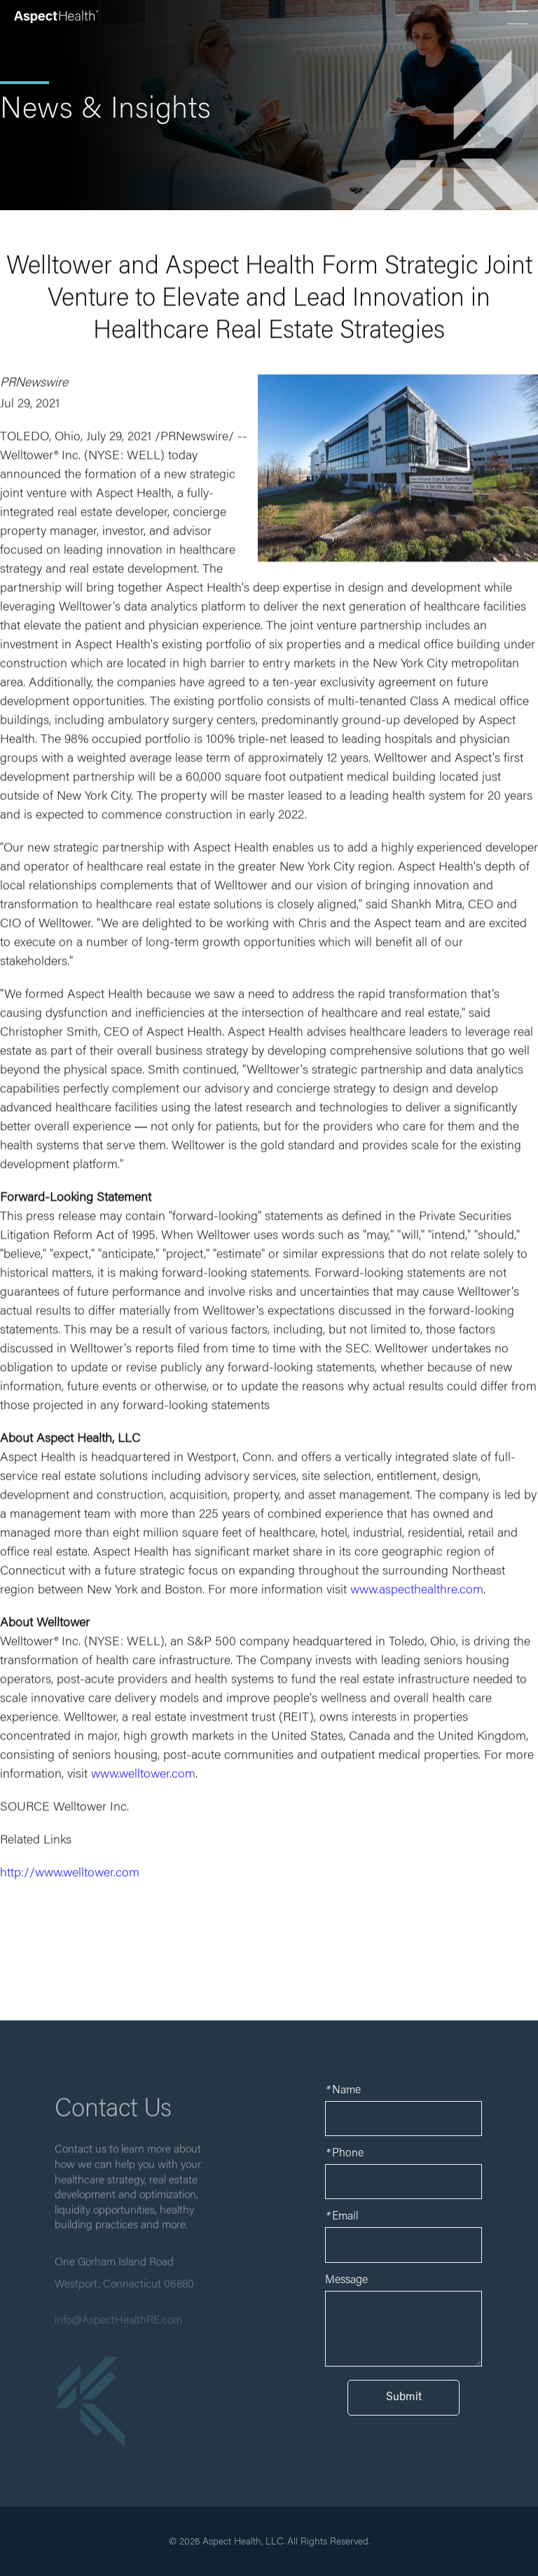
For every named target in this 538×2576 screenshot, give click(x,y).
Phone (344, 2153)
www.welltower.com (143, 1777)
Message (346, 2280)
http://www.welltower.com (69, 1876)
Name (343, 2090)
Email (342, 2216)
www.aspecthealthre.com (416, 1593)
